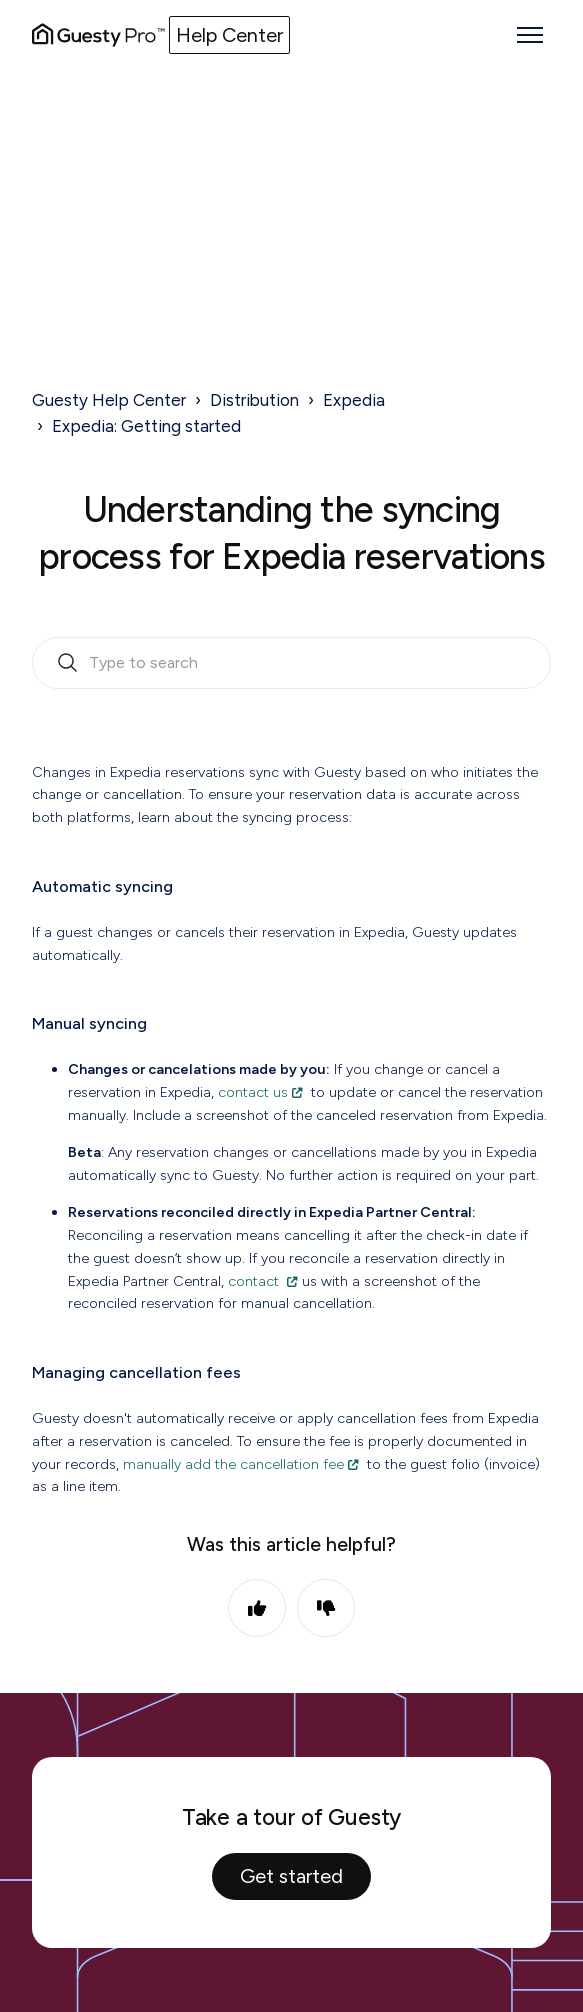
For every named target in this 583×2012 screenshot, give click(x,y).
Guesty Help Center (109, 400)
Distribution (254, 400)
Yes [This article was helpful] (257, 1608)
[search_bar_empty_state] (291, 663)
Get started (291, 1876)
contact (255, 1281)
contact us (253, 1092)
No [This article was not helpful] (326, 1608)
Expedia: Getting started (146, 426)
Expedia (354, 400)
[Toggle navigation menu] (530, 35)
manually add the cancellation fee (233, 1464)
